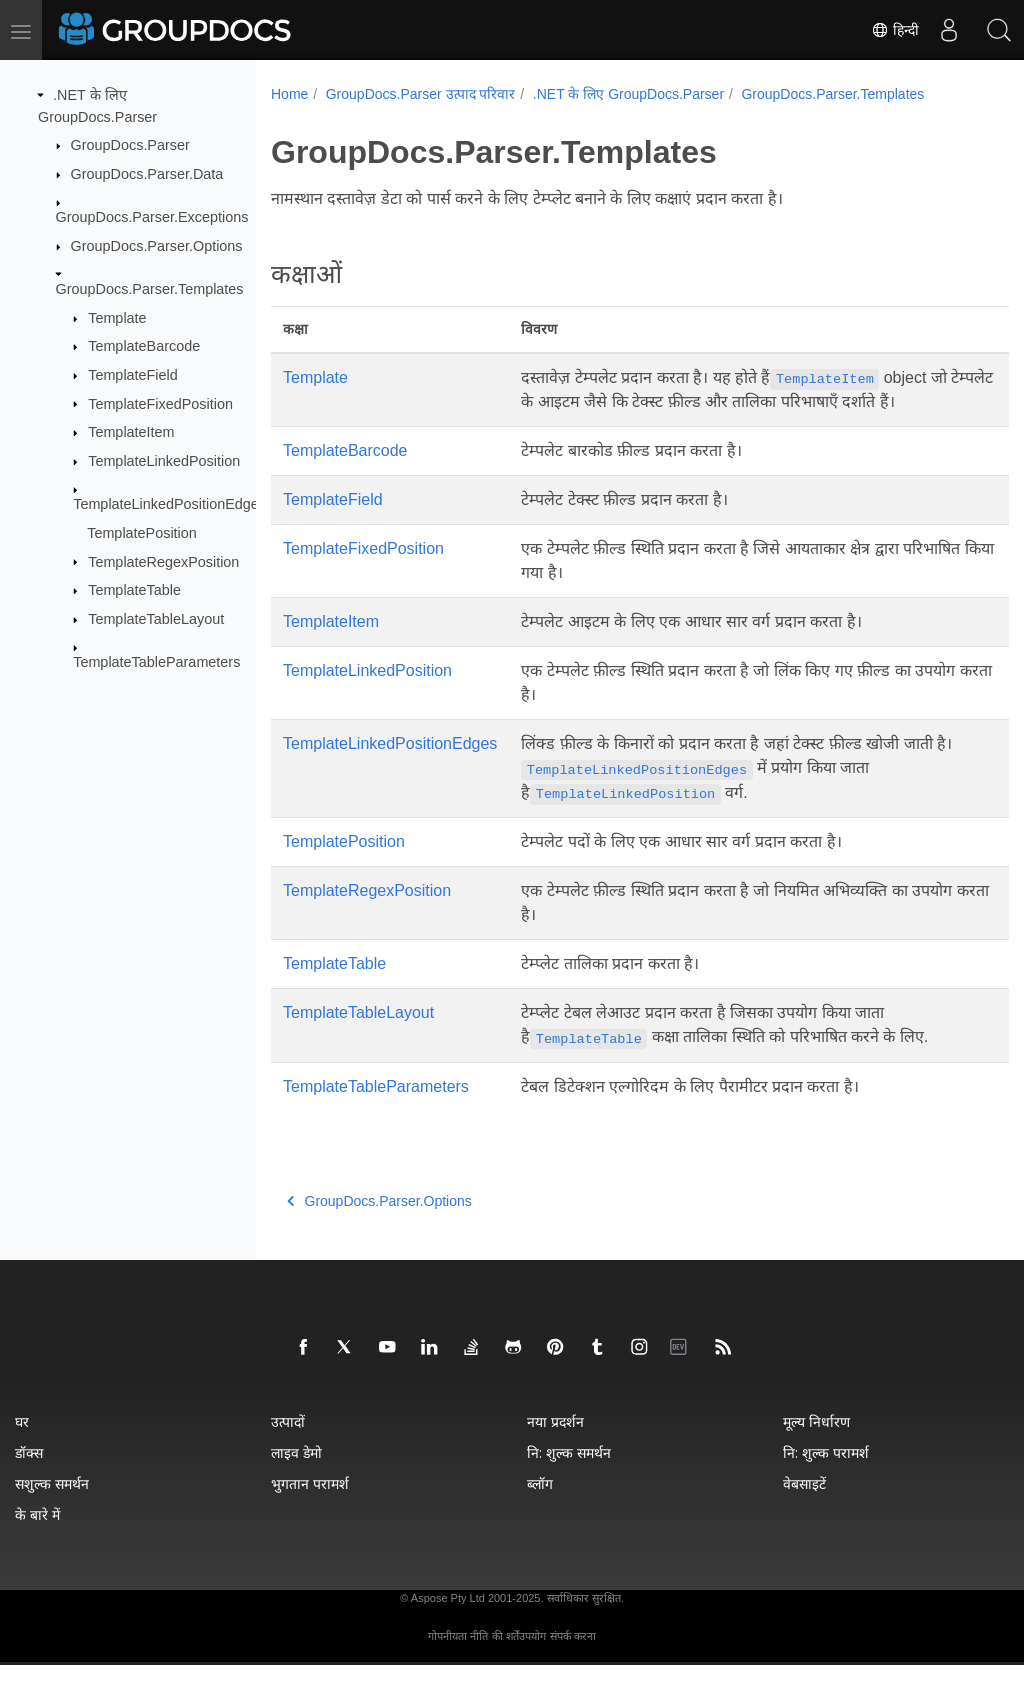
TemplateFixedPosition (160, 403)
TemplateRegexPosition (163, 561)
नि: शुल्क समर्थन (569, 1476)
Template (117, 318)
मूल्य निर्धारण (816, 1445)
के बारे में (37, 1538)
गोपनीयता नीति (458, 1660)
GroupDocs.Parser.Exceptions (152, 217)
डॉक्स (29, 1476)
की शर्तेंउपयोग (519, 1660)
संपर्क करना (573, 1660)
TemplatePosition (142, 533)
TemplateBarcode (144, 346)
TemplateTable (134, 590)
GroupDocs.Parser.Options (157, 246)
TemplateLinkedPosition (164, 461)
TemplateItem (131, 432)
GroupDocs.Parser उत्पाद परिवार (421, 94)
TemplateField (133, 375)
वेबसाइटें (804, 1507)
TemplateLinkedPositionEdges (169, 504)
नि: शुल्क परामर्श (826, 1476)
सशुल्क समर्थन (52, 1507)
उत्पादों (288, 1445)
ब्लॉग (540, 1507)
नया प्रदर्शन (555, 1445)
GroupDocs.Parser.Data (147, 174)
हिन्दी (895, 30)
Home (289, 94)
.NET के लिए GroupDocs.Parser (628, 94)
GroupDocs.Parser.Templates (150, 289)
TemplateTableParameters (156, 662)
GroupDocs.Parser (130, 145)
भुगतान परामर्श (310, 1507)
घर (22, 1445)
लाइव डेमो (296, 1476)
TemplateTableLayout (156, 619)
